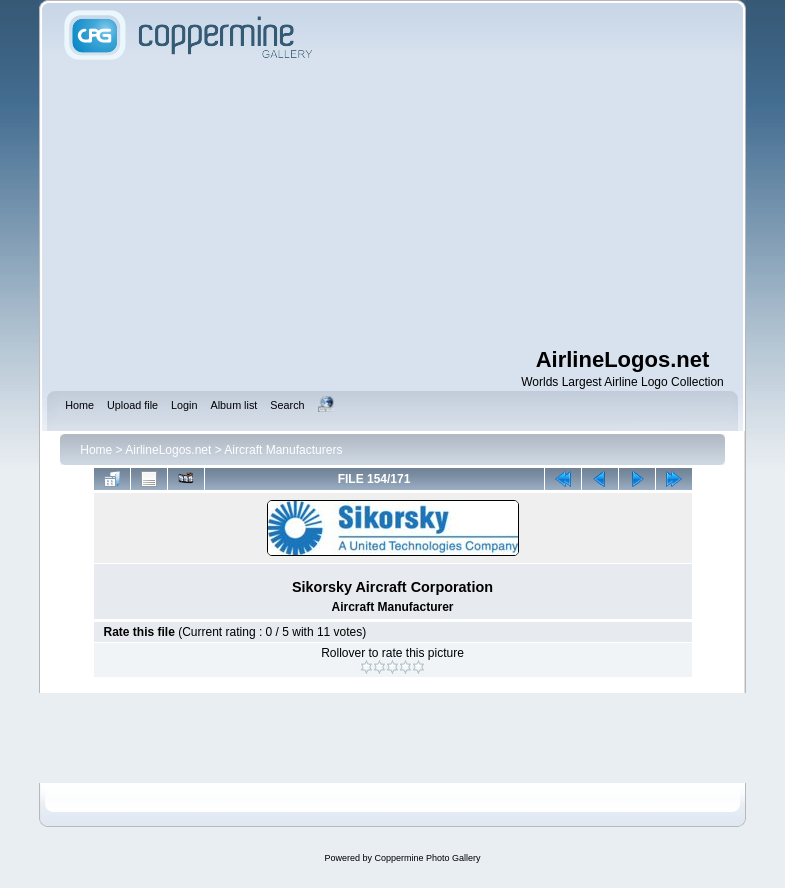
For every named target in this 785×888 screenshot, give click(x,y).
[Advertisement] (421, 205)
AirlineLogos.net (168, 450)
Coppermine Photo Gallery (427, 858)
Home (96, 450)
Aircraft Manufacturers (283, 450)
